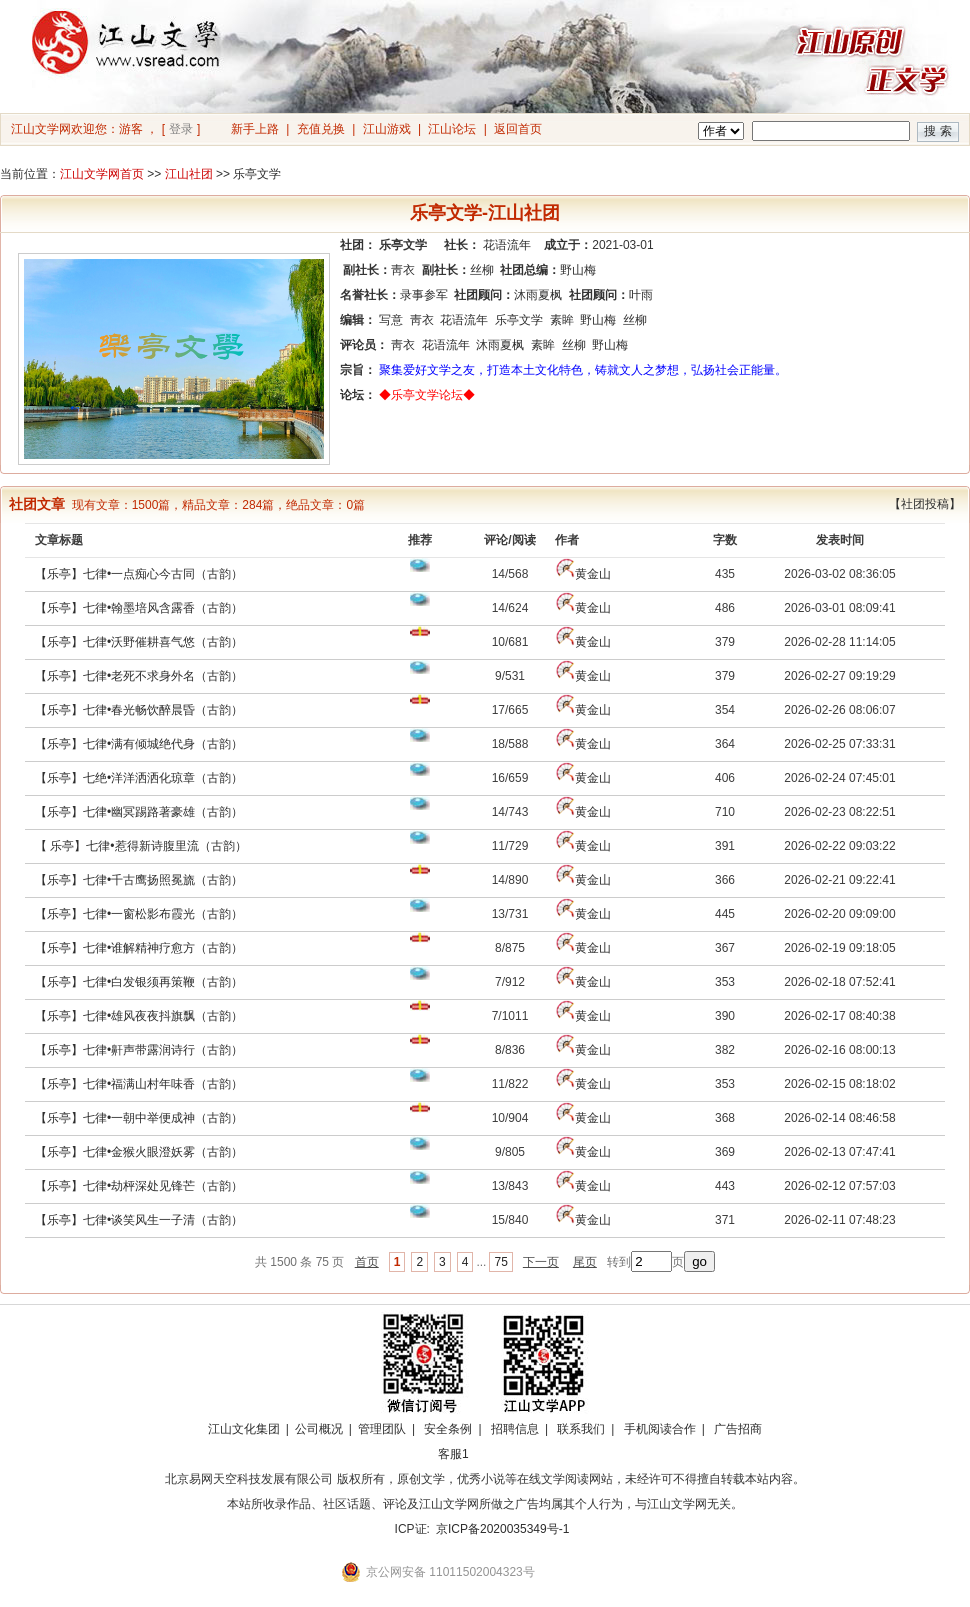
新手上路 (255, 129)
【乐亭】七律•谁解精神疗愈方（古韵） (139, 948)
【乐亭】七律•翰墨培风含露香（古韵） (139, 608)
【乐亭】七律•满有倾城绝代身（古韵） (139, 744)
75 (500, 1262)
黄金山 (593, 574)
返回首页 (518, 129)
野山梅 (578, 270)
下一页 (541, 1262)
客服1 (453, 1454)
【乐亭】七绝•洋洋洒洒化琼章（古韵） (139, 778)
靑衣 (403, 270)
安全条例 (448, 1429)
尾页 (585, 1262)
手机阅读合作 (660, 1429)
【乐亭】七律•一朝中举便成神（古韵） (139, 1118)
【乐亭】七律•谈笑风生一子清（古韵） (139, 1220)
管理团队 (382, 1429)
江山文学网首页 (102, 174)
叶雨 (641, 295)
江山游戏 (387, 129)
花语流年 (507, 245)
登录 (181, 129)
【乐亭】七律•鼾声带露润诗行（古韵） (139, 1050)
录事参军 (424, 295)
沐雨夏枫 (538, 295)
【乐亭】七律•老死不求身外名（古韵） (139, 676)
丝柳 (482, 270)
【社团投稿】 (925, 504)
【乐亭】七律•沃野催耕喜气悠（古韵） (139, 642)
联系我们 (581, 1429)
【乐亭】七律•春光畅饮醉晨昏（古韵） (139, 710)
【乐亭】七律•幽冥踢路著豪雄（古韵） (139, 812)
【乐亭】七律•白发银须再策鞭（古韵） (139, 982)
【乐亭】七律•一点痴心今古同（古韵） (139, 574)
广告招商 (738, 1429)
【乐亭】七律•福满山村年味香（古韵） (139, 1084)
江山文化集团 (244, 1429)
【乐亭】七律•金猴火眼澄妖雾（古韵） (139, 1152)
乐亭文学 (519, 320)
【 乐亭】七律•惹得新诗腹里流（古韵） (141, 846)
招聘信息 (515, 1429)
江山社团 (189, 174)
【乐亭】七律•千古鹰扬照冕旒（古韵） (139, 880)
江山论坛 (452, 129)
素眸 (562, 320)
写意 (391, 320)
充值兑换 (321, 129)
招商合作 (508, 1454)
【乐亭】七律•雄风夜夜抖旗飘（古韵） (139, 1016)
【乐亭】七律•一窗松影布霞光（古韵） (139, 914)
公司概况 (319, 1429)
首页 (367, 1262)
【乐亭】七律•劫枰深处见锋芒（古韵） (139, 1186)
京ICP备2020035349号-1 (502, 1529)
